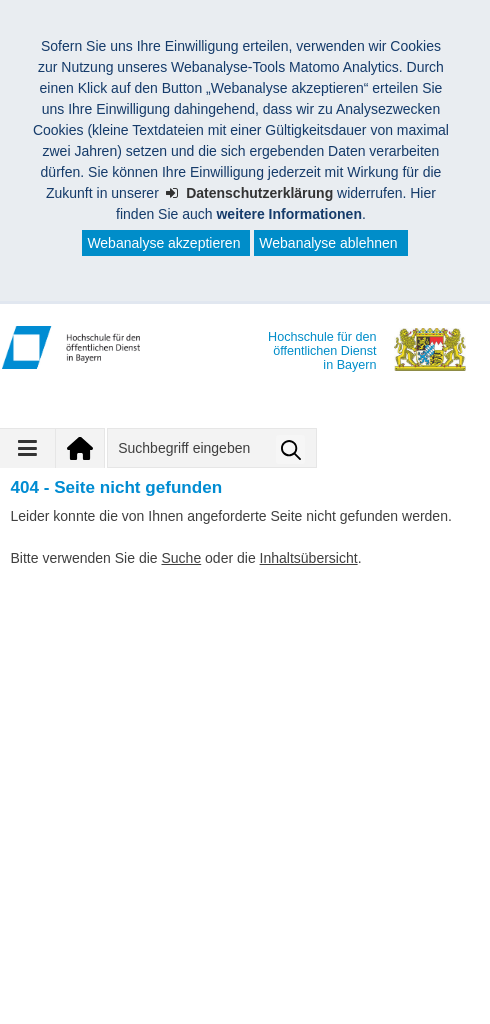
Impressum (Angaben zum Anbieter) (136, 967)
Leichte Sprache (215, 993)
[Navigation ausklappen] (28, 448)
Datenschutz (336, 967)
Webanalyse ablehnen (328, 243)
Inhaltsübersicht (309, 558)
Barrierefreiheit (70, 993)
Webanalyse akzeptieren (163, 243)
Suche (181, 558)
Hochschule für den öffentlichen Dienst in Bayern (189, 921)
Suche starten (290, 449)
